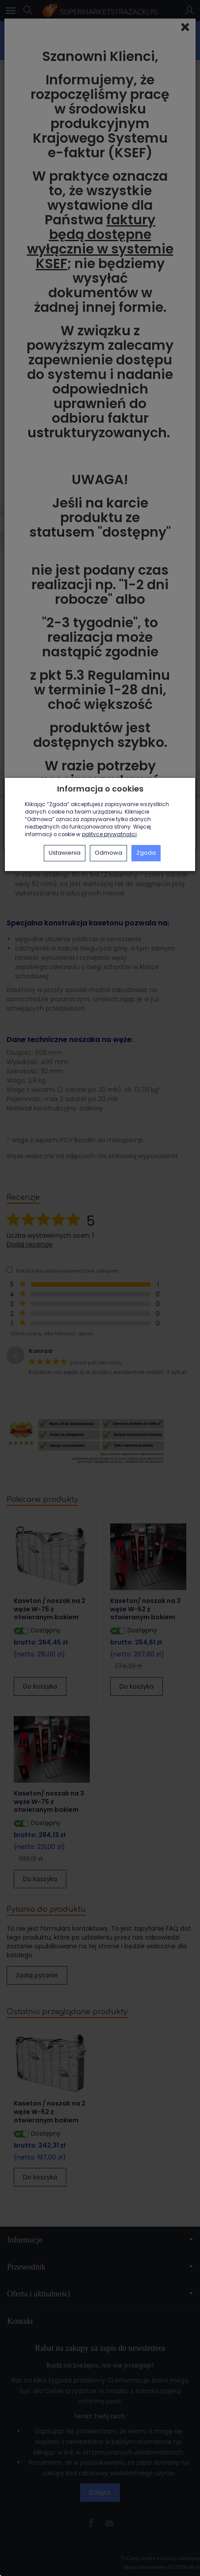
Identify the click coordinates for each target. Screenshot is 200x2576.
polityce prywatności (109, 834)
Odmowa (108, 853)
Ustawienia (65, 853)
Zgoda (146, 853)
